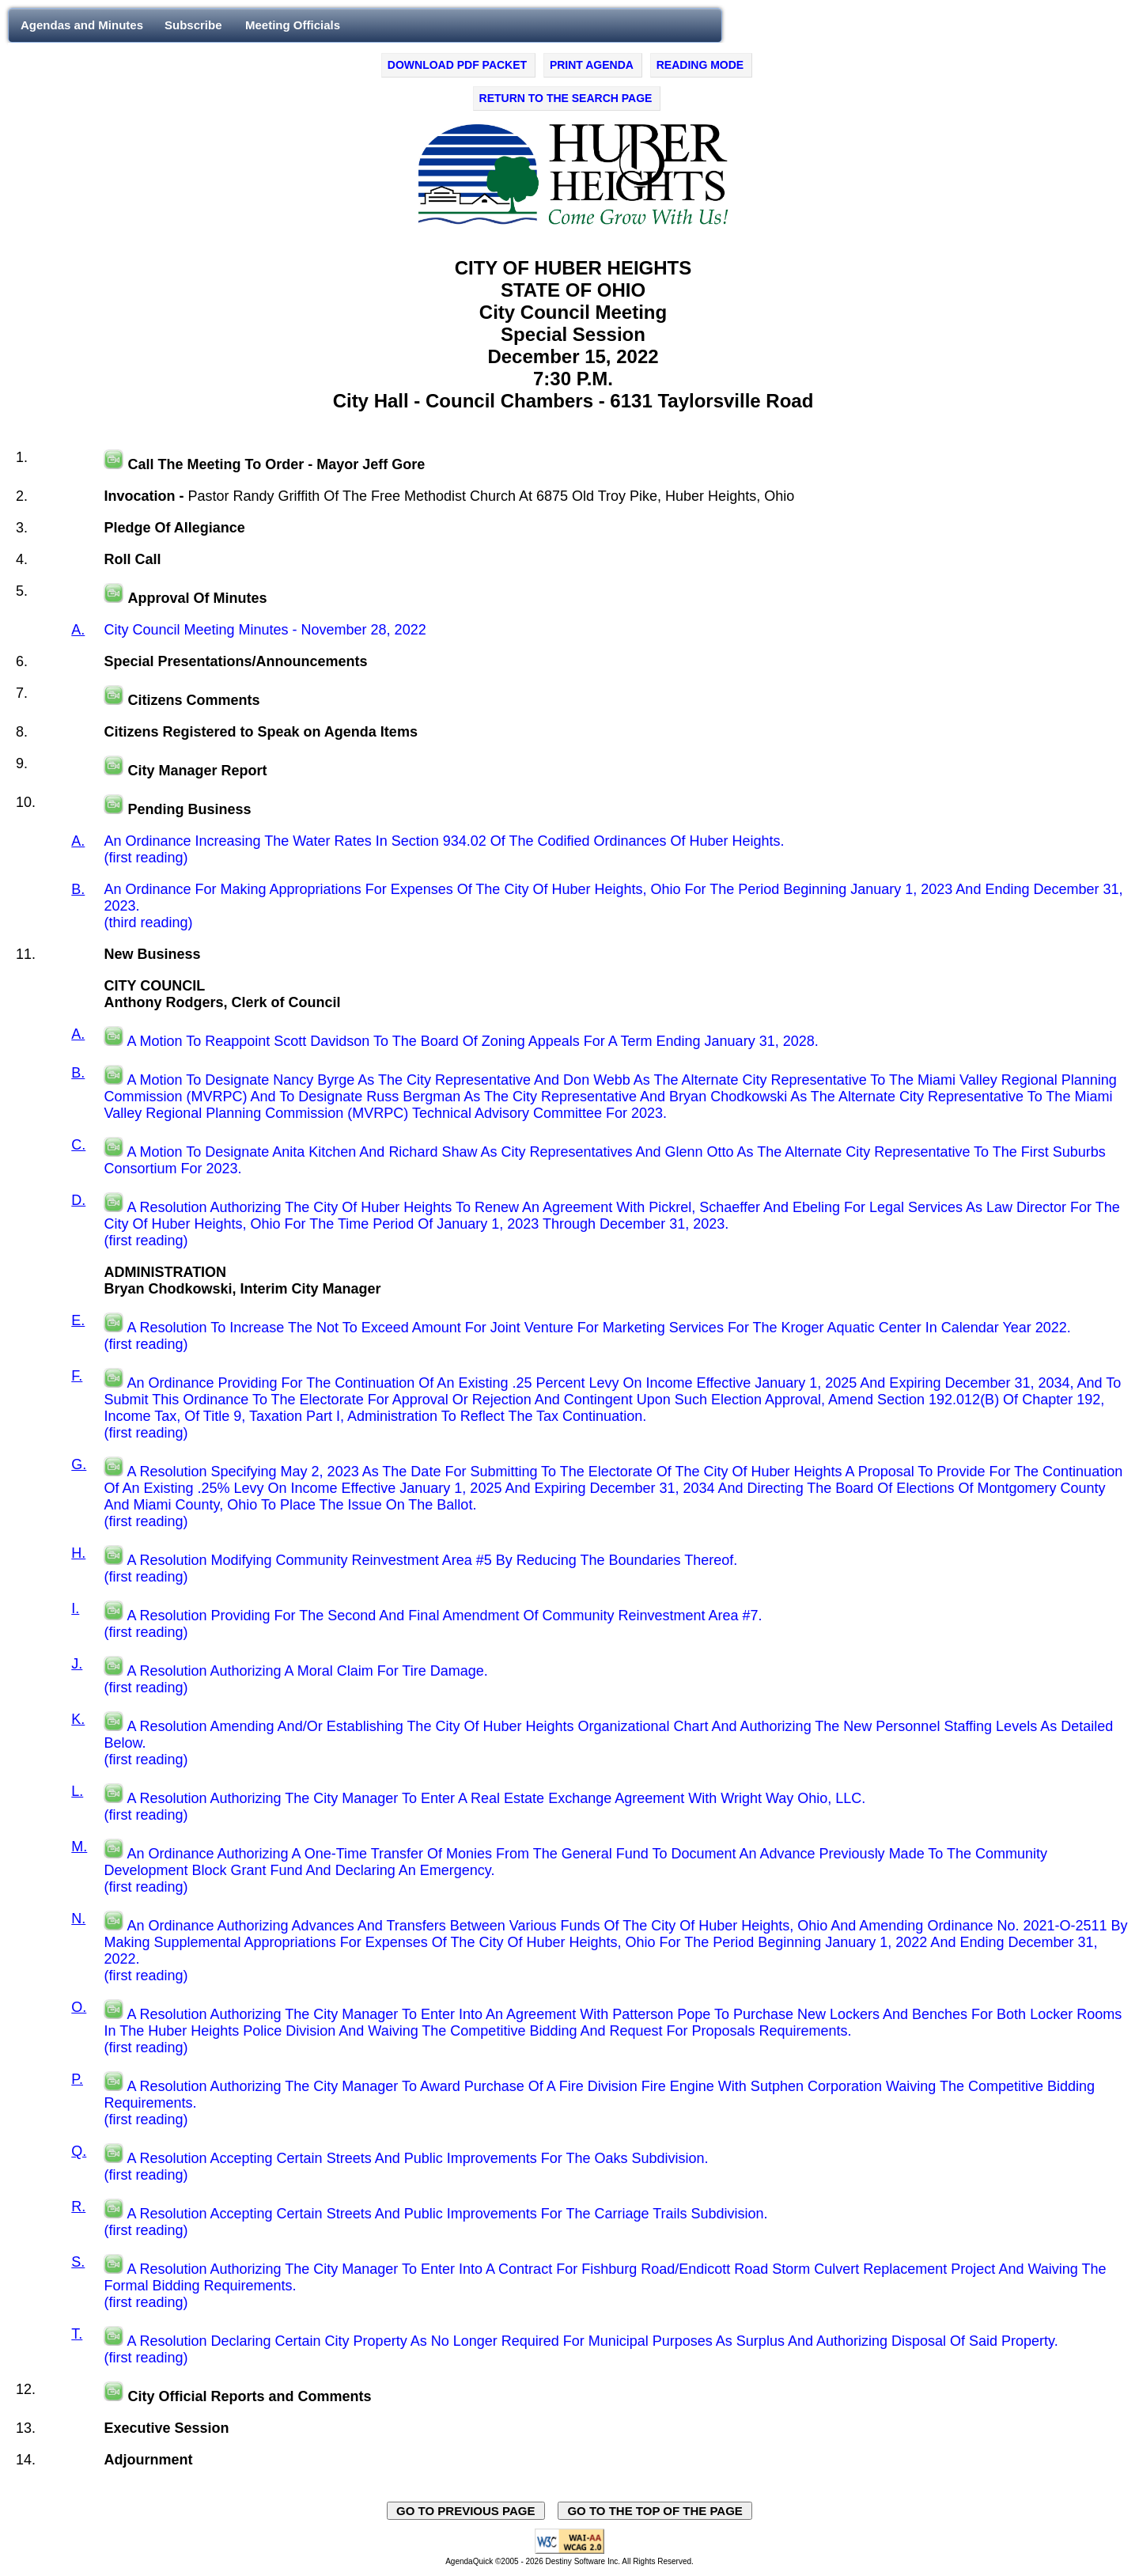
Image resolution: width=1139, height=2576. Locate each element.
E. (78, 1320)
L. (77, 1791)
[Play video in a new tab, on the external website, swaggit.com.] (113, 464)
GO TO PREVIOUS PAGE (466, 2510)
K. (78, 1719)
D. (78, 1200)
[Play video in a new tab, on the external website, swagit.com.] (113, 1041)
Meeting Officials (292, 25)
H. (78, 1553)
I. (75, 1608)
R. (78, 2206)
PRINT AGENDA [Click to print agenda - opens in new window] (592, 65)
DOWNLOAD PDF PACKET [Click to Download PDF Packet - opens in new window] (457, 65)
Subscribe (193, 25)
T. (76, 2334)
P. (77, 2079)
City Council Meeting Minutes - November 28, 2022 (265, 630)
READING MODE (700, 65)
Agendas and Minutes (82, 25)
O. (78, 2007)
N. (78, 1918)
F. (76, 1376)
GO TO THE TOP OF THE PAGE (655, 2510)
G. (78, 1464)
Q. (78, 2151)
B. (78, 889)
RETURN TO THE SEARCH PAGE (566, 98)
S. (78, 2262)
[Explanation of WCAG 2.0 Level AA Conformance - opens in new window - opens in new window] (569, 2551)
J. (76, 1664)
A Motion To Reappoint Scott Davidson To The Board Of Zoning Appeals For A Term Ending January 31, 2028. (472, 1041)
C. (78, 1145)
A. (78, 630)
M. (79, 1846)
